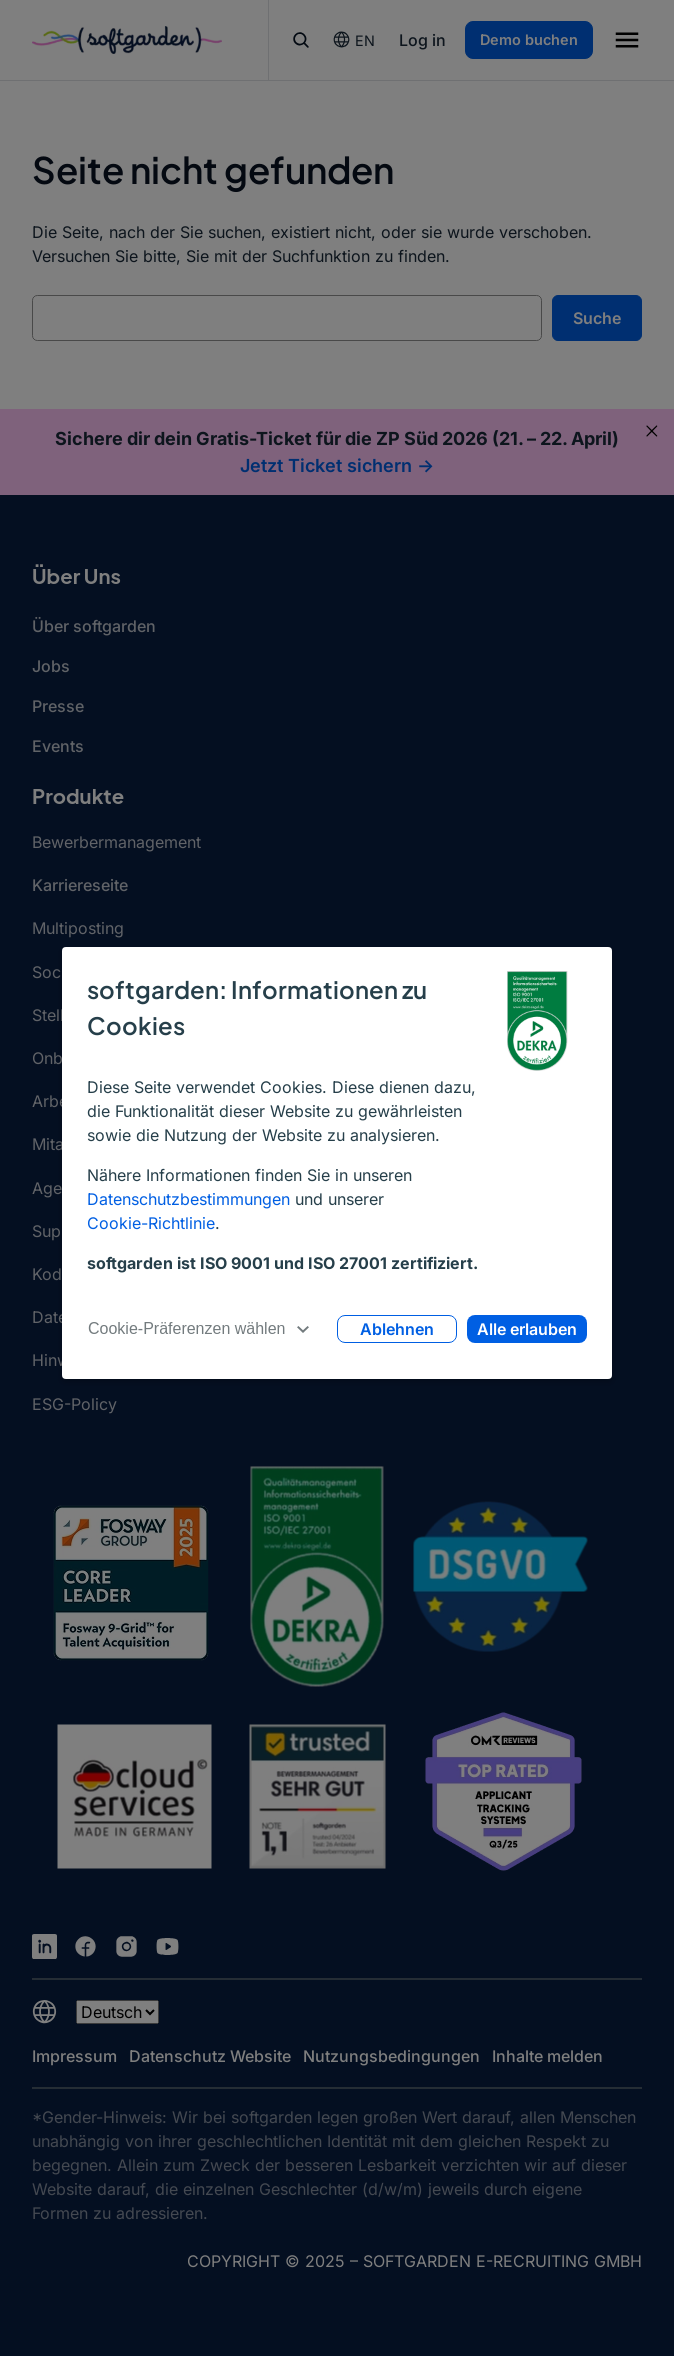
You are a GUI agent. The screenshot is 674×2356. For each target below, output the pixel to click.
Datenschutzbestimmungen (188, 1199)
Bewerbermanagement (116, 842)
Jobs (51, 667)
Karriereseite (80, 885)
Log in (422, 40)
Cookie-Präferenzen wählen (199, 1328)
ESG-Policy (74, 1404)
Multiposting (78, 929)
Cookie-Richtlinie (151, 1223)
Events (58, 747)
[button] (627, 43)
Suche (597, 318)
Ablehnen (397, 1329)
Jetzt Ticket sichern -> (337, 465)
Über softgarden (94, 627)
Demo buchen (529, 39)
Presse (58, 707)
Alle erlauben (527, 1329)
